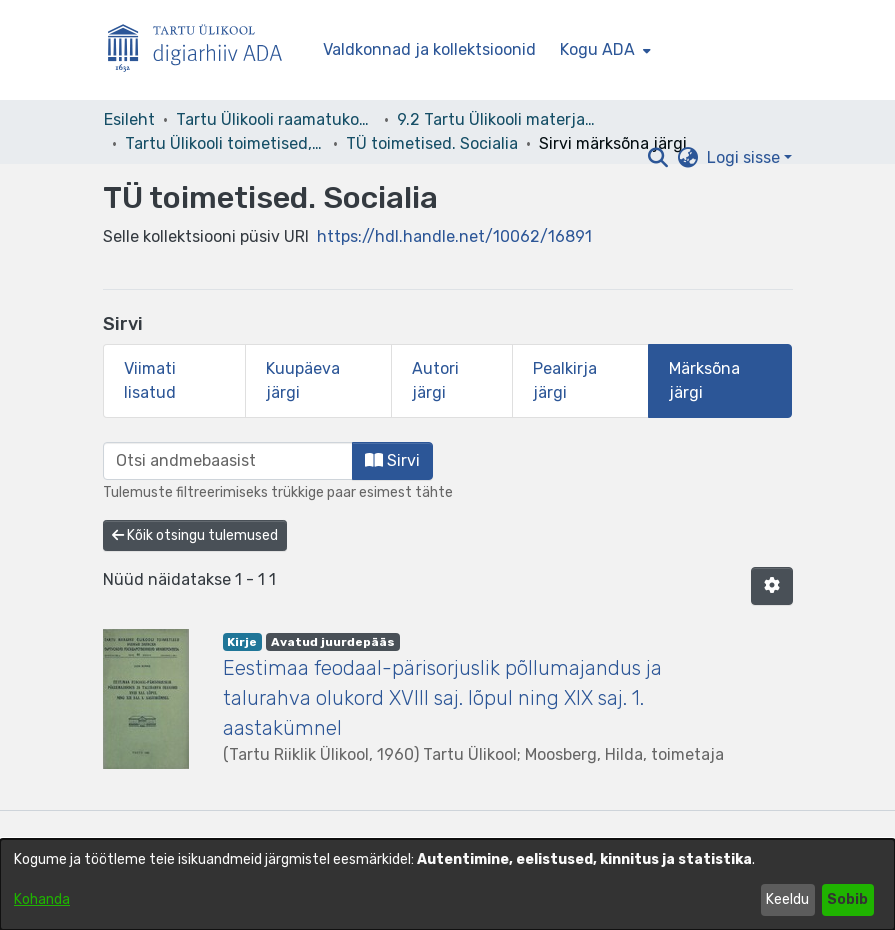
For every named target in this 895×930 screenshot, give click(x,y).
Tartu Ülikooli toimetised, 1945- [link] (225, 143)
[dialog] (447, 884)
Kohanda (42, 899)
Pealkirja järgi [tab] (565, 380)
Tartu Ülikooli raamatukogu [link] (276, 119)
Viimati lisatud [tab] (150, 380)
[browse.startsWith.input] (228, 461)
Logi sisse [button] (745, 157)
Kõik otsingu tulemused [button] (195, 535)
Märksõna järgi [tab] (704, 380)
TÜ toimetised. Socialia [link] (432, 143)
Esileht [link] (129, 119)
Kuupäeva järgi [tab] (303, 380)
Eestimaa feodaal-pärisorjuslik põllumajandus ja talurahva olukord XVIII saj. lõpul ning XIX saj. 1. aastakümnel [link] (442, 698)
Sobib (847, 899)
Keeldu (787, 899)
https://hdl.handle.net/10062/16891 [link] (454, 236)
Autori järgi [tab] (435, 380)
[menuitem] (603, 50)
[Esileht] (203, 50)
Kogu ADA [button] (597, 49)
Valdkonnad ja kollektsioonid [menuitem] (429, 49)
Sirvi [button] (392, 460)
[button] (658, 158)
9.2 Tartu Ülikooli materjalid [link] (497, 119)
